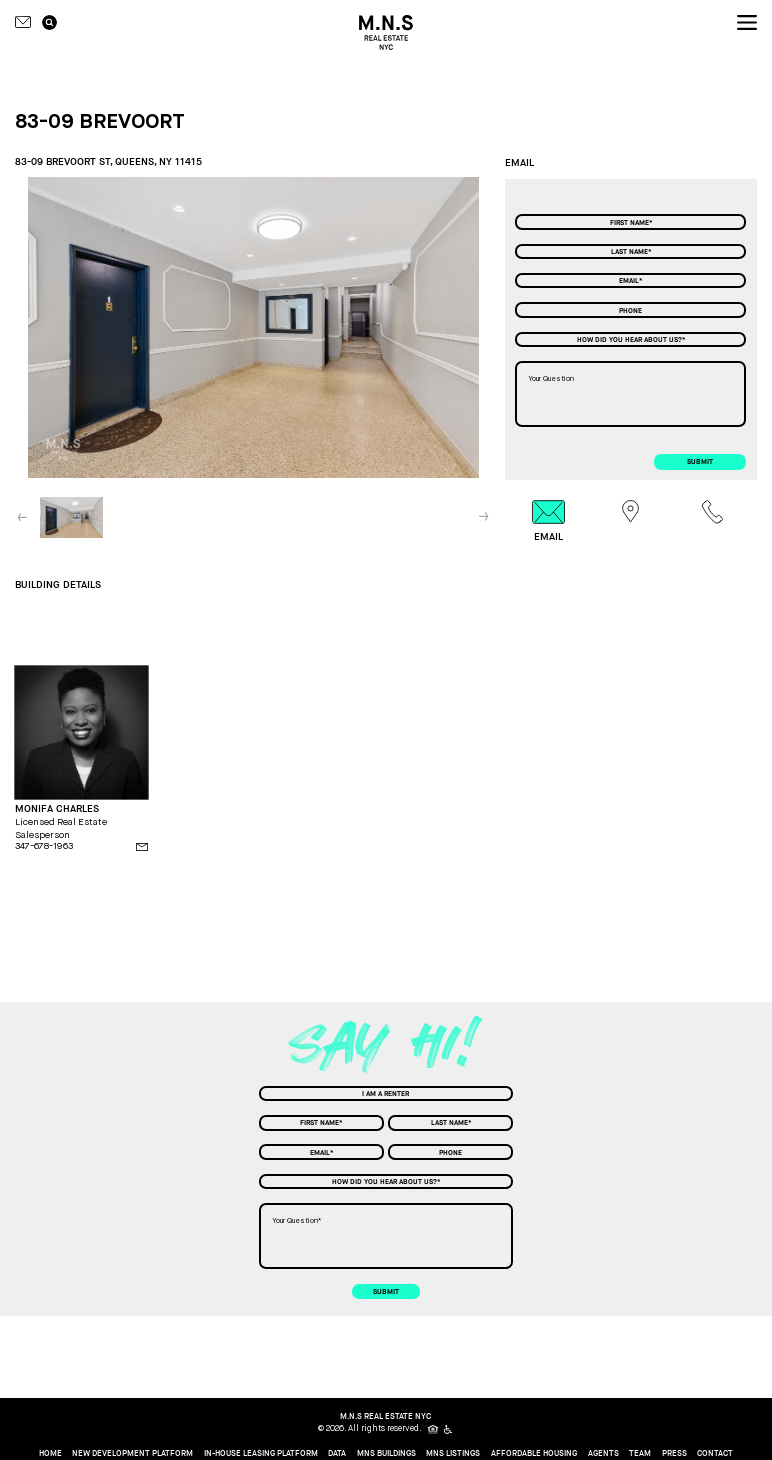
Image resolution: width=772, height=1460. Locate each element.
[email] (142, 847)
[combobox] (631, 339)
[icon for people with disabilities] (449, 1429)
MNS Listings (453, 1454)
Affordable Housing (534, 1454)
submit (700, 461)
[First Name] (631, 221)
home (50, 1454)
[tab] (548, 521)
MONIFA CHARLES (57, 809)
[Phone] (631, 309)
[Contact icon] (23, 22)
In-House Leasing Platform (261, 1454)
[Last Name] (631, 251)
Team (640, 1454)
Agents (603, 1454)
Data (337, 1454)
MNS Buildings (386, 1454)
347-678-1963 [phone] (44, 845)
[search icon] (49, 22)
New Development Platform (132, 1454)
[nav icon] (747, 22)
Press (674, 1454)
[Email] (631, 280)
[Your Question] (631, 394)
